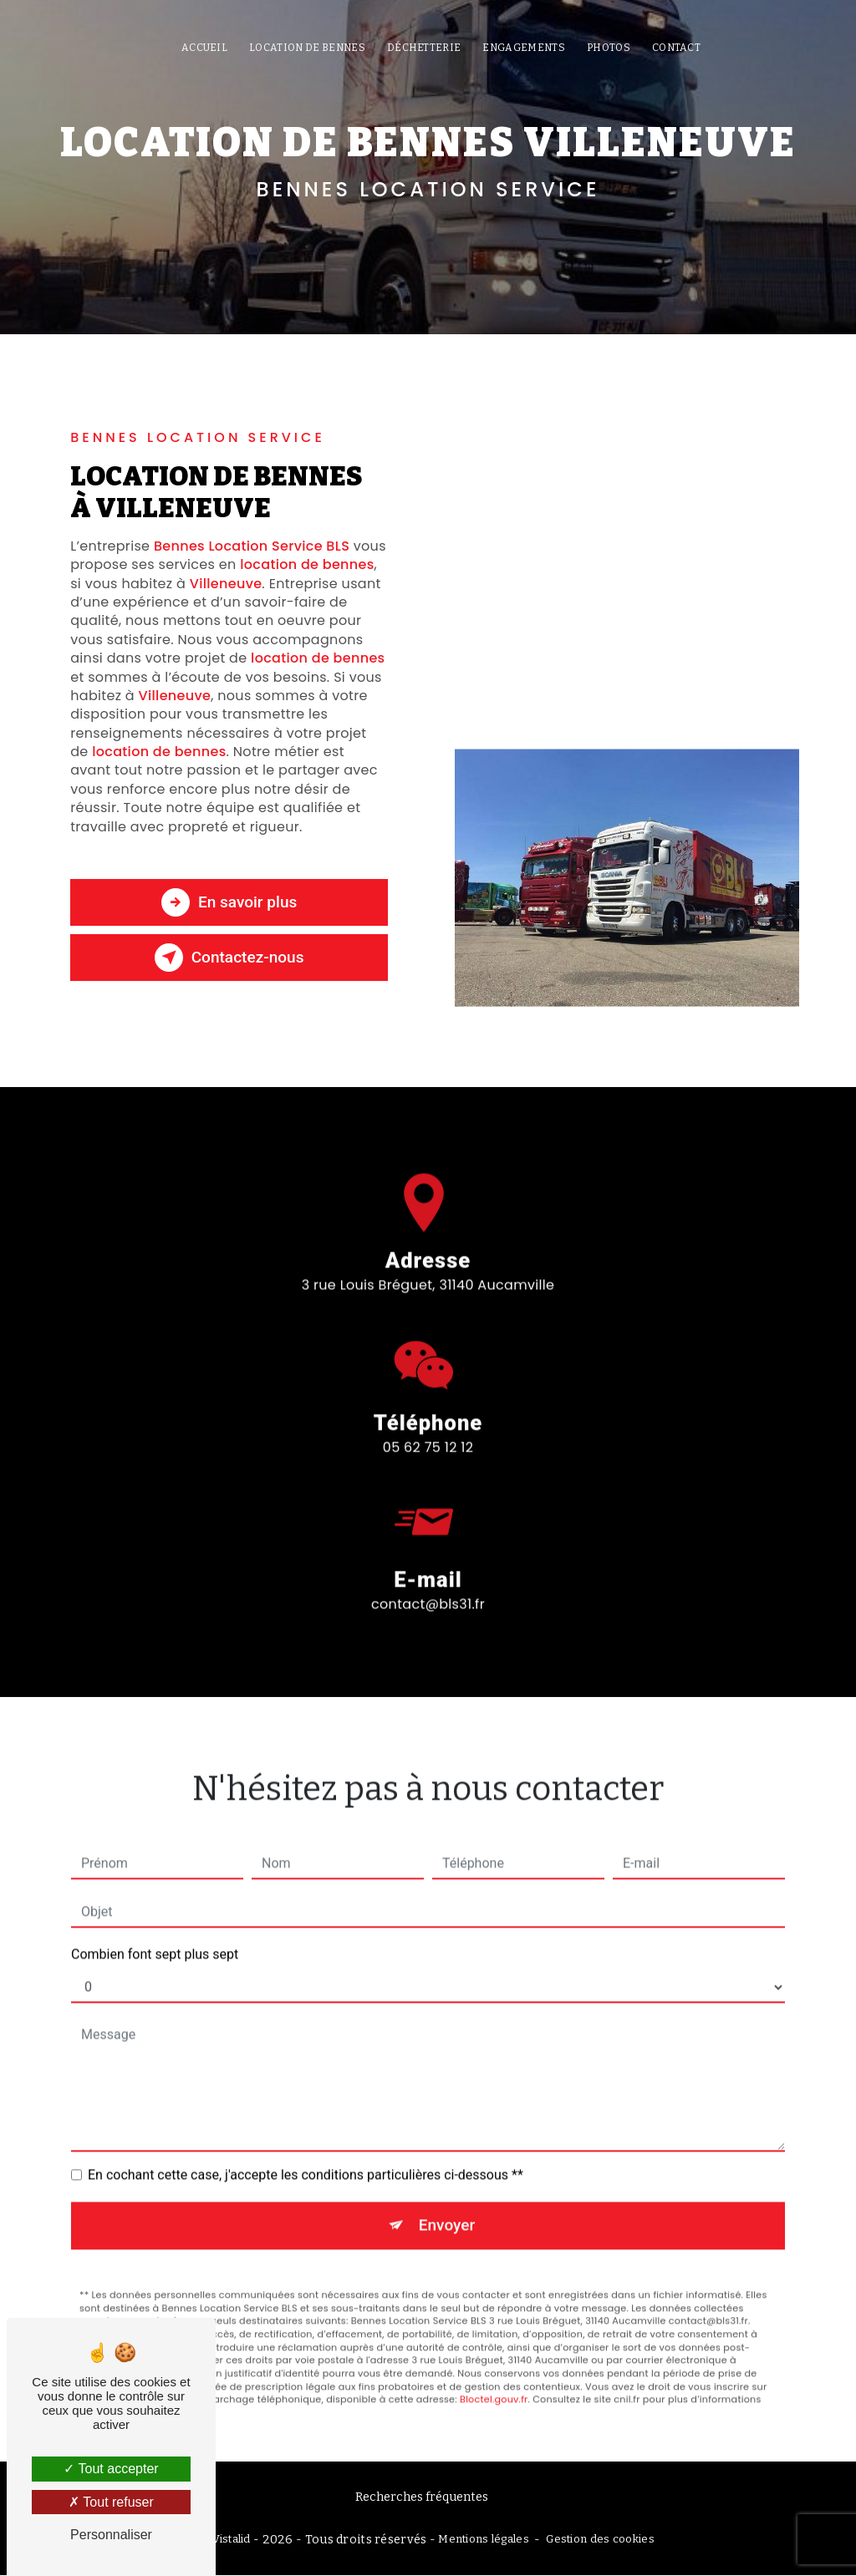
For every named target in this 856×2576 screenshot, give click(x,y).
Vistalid (231, 2539)
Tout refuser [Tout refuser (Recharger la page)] (111, 2502)
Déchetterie (424, 47)
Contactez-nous (229, 957)
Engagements (523, 47)
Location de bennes (307, 47)
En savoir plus (228, 902)
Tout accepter (111, 2469)
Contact (676, 47)
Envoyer (447, 2198)
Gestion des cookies (600, 2539)
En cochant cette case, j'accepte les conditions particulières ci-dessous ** (305, 2149)
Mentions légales (483, 2539)
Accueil (204, 47)
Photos (608, 47)
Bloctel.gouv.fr (493, 2373)
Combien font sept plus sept (154, 1928)
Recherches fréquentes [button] (421, 2497)
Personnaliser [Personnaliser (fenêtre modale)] (111, 2535)
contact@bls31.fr (428, 1578)
